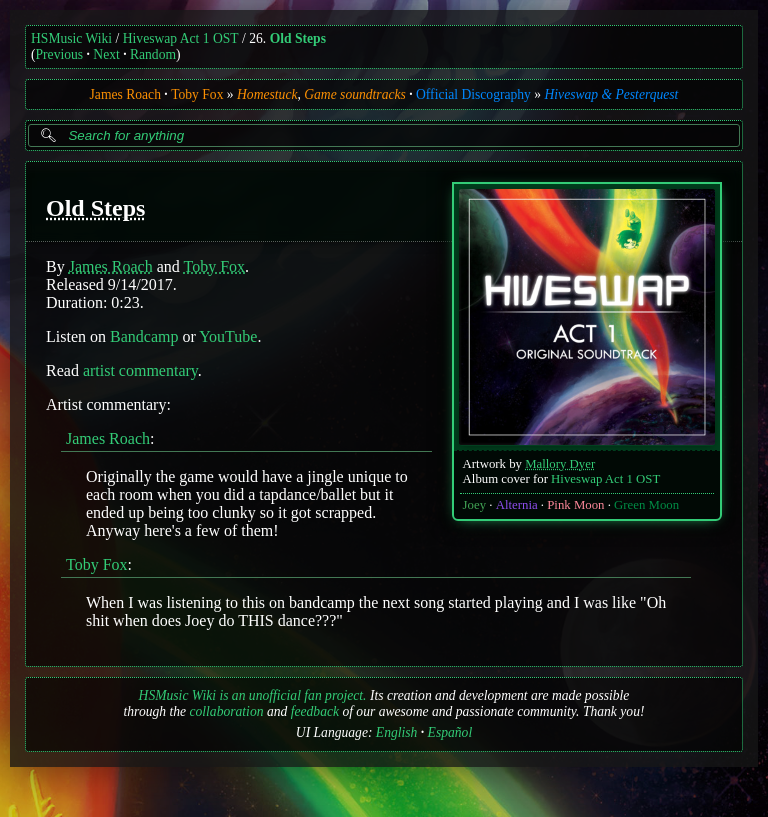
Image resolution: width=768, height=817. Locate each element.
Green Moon (646, 505)
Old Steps (298, 38)
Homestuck (267, 94)
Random (153, 54)
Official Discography (473, 94)
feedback (315, 711)
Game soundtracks (355, 94)
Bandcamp (144, 336)
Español (450, 732)
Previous (60, 54)
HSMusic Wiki (71, 38)
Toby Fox (197, 94)
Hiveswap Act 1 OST (181, 38)
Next (106, 54)
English (397, 732)
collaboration (226, 711)
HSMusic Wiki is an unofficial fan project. (253, 695)
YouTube (228, 336)
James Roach (125, 94)
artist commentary (140, 370)
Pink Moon (575, 505)
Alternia (517, 505)
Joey (474, 505)
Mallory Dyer (560, 464)
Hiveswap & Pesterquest (612, 94)
